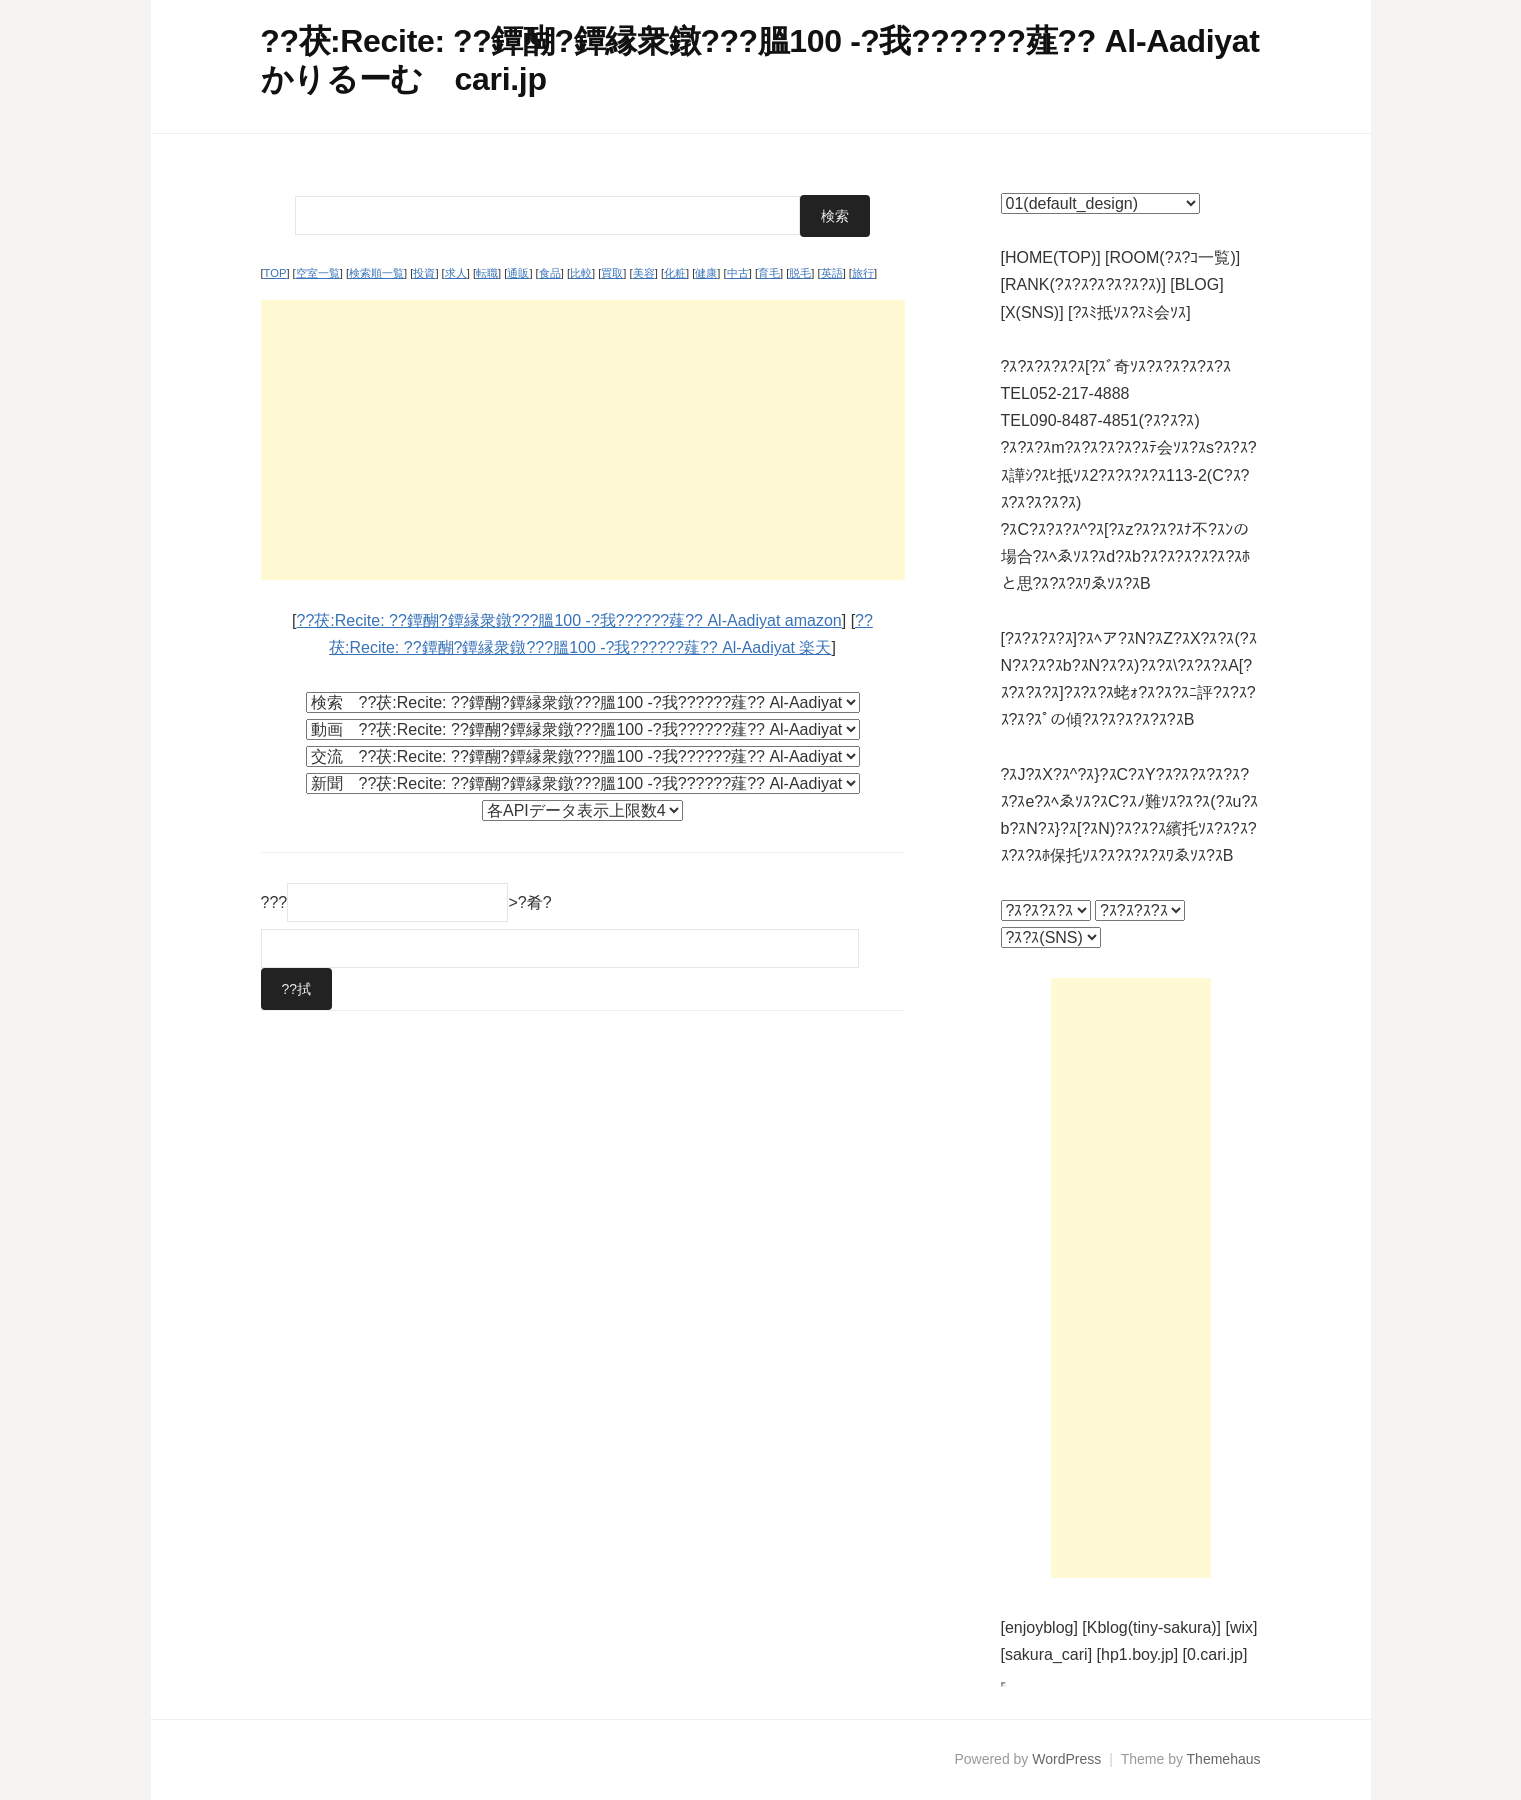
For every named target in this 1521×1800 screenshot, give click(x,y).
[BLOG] (1196, 284)
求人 (456, 273)
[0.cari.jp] (1215, 1654)
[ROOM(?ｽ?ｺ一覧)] (1172, 257)
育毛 (769, 273)
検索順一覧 (376, 273)
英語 (832, 273)
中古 (738, 273)
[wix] (1242, 1627)
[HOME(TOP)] (1051, 257)
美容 (644, 273)
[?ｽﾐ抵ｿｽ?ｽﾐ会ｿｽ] (1129, 312)
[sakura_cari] (1047, 1654)
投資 (424, 273)
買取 (612, 273)
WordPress (1066, 1759)
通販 (518, 273)
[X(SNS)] (1032, 312)
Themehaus (1224, 1759)
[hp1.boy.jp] (1138, 1654)
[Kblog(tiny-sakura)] (1151, 1627)
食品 (550, 273)
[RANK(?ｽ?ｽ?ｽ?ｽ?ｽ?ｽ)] (1083, 284)
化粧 (675, 273)
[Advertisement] (583, 440)
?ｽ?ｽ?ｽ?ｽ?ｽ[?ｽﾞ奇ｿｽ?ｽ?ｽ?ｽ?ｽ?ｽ (1116, 366)
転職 (487, 273)
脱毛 (800, 273)
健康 (706, 273)
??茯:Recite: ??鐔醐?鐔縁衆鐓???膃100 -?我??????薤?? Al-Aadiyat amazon (569, 620)
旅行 (863, 273)
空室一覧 (318, 273)
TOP (275, 273)
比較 (581, 273)
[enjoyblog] (1039, 1627)
